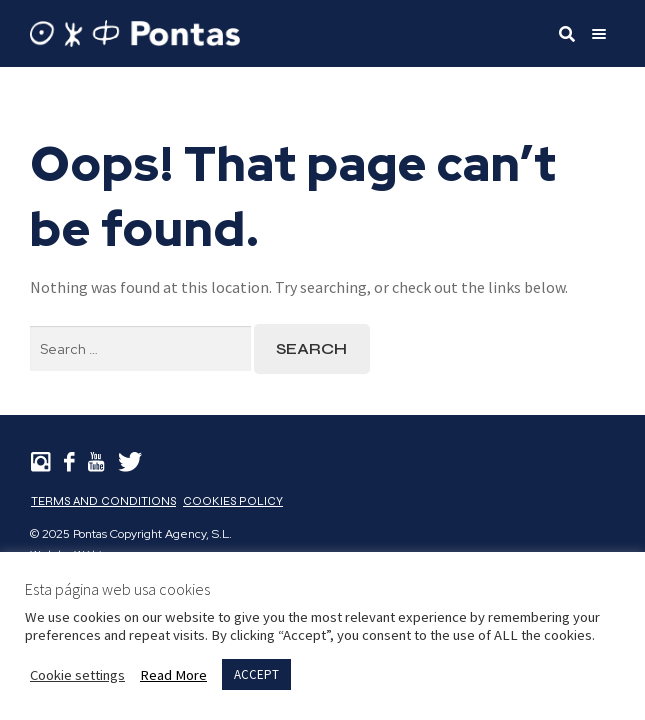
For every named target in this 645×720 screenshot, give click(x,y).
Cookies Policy (233, 501)
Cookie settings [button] (77, 675)
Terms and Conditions (103, 501)
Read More (173, 675)
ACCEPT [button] (256, 674)
